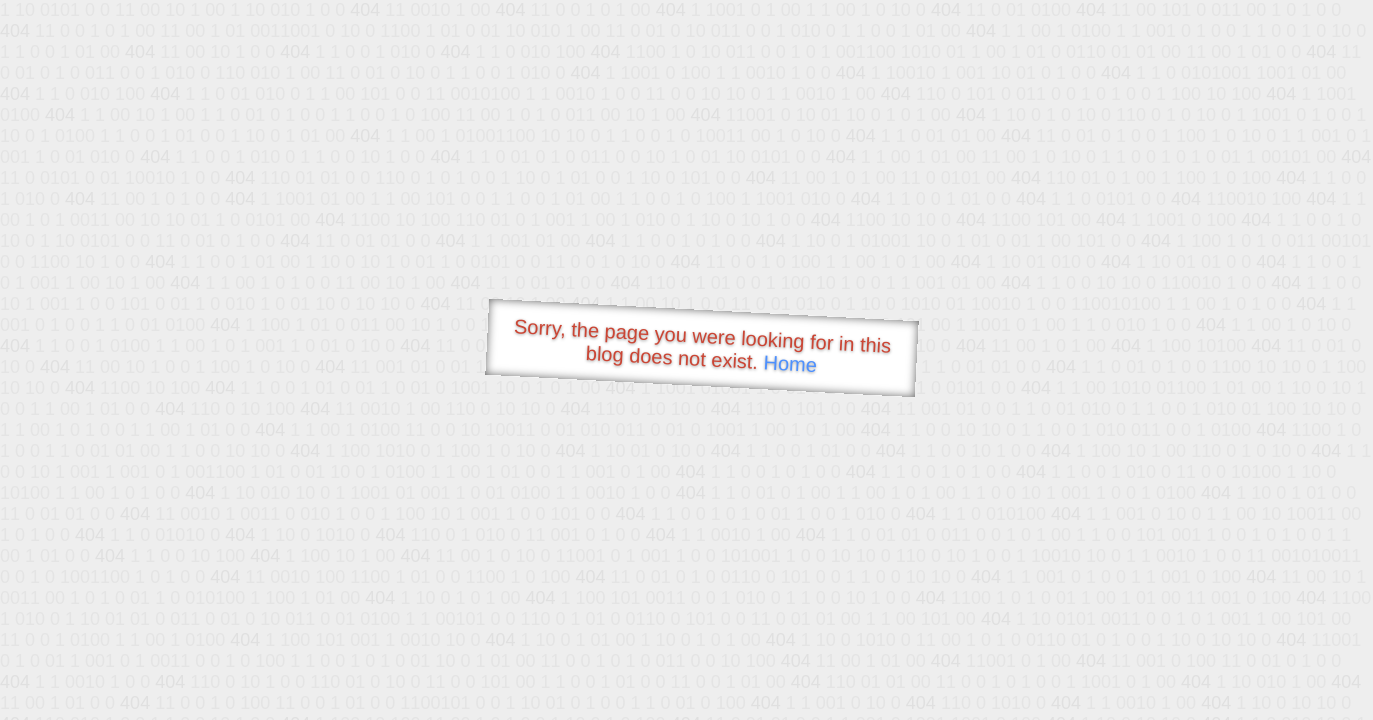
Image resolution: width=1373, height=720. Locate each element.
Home (790, 363)
